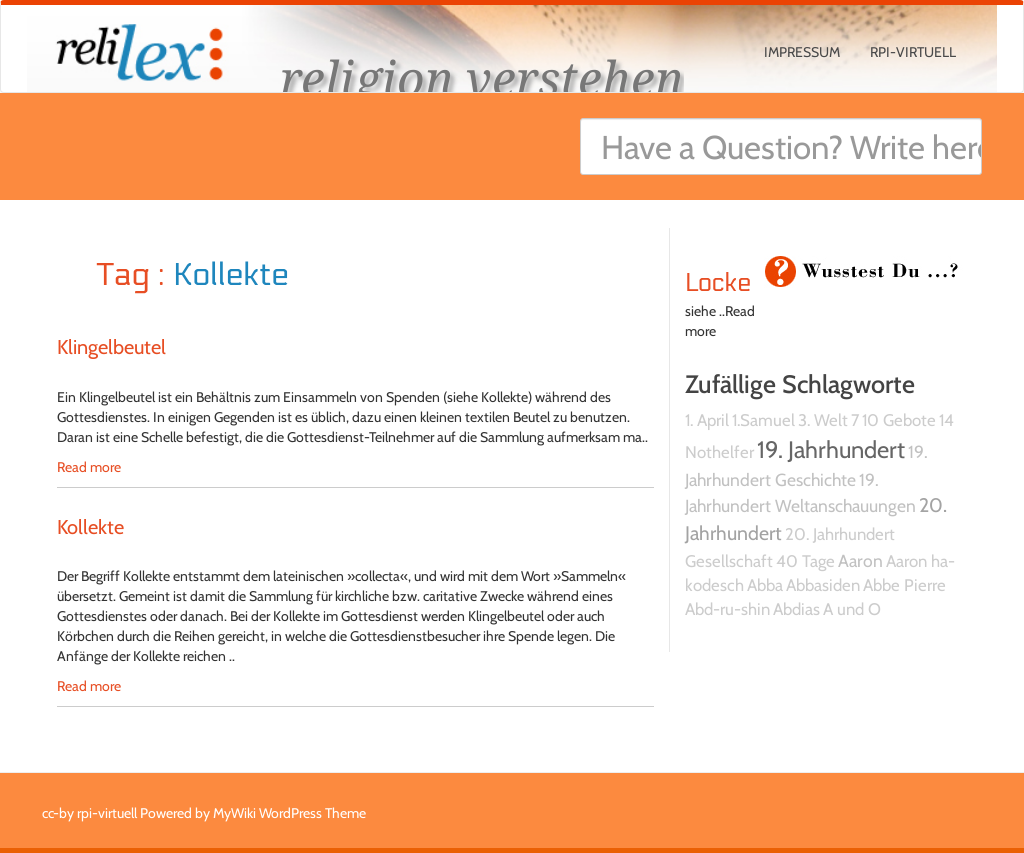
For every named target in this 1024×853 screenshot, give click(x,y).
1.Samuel (763, 420)
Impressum (802, 52)
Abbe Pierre (904, 585)
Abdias (796, 609)
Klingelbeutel (111, 347)
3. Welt (823, 420)
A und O (852, 609)
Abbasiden (823, 585)
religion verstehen (482, 77)
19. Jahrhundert (831, 449)
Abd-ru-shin (727, 609)
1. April (707, 420)
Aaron (860, 560)
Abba (765, 585)
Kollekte (90, 527)
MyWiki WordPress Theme (289, 813)
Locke (718, 283)
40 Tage (805, 561)
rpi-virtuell (913, 52)
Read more (89, 467)
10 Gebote (899, 420)
